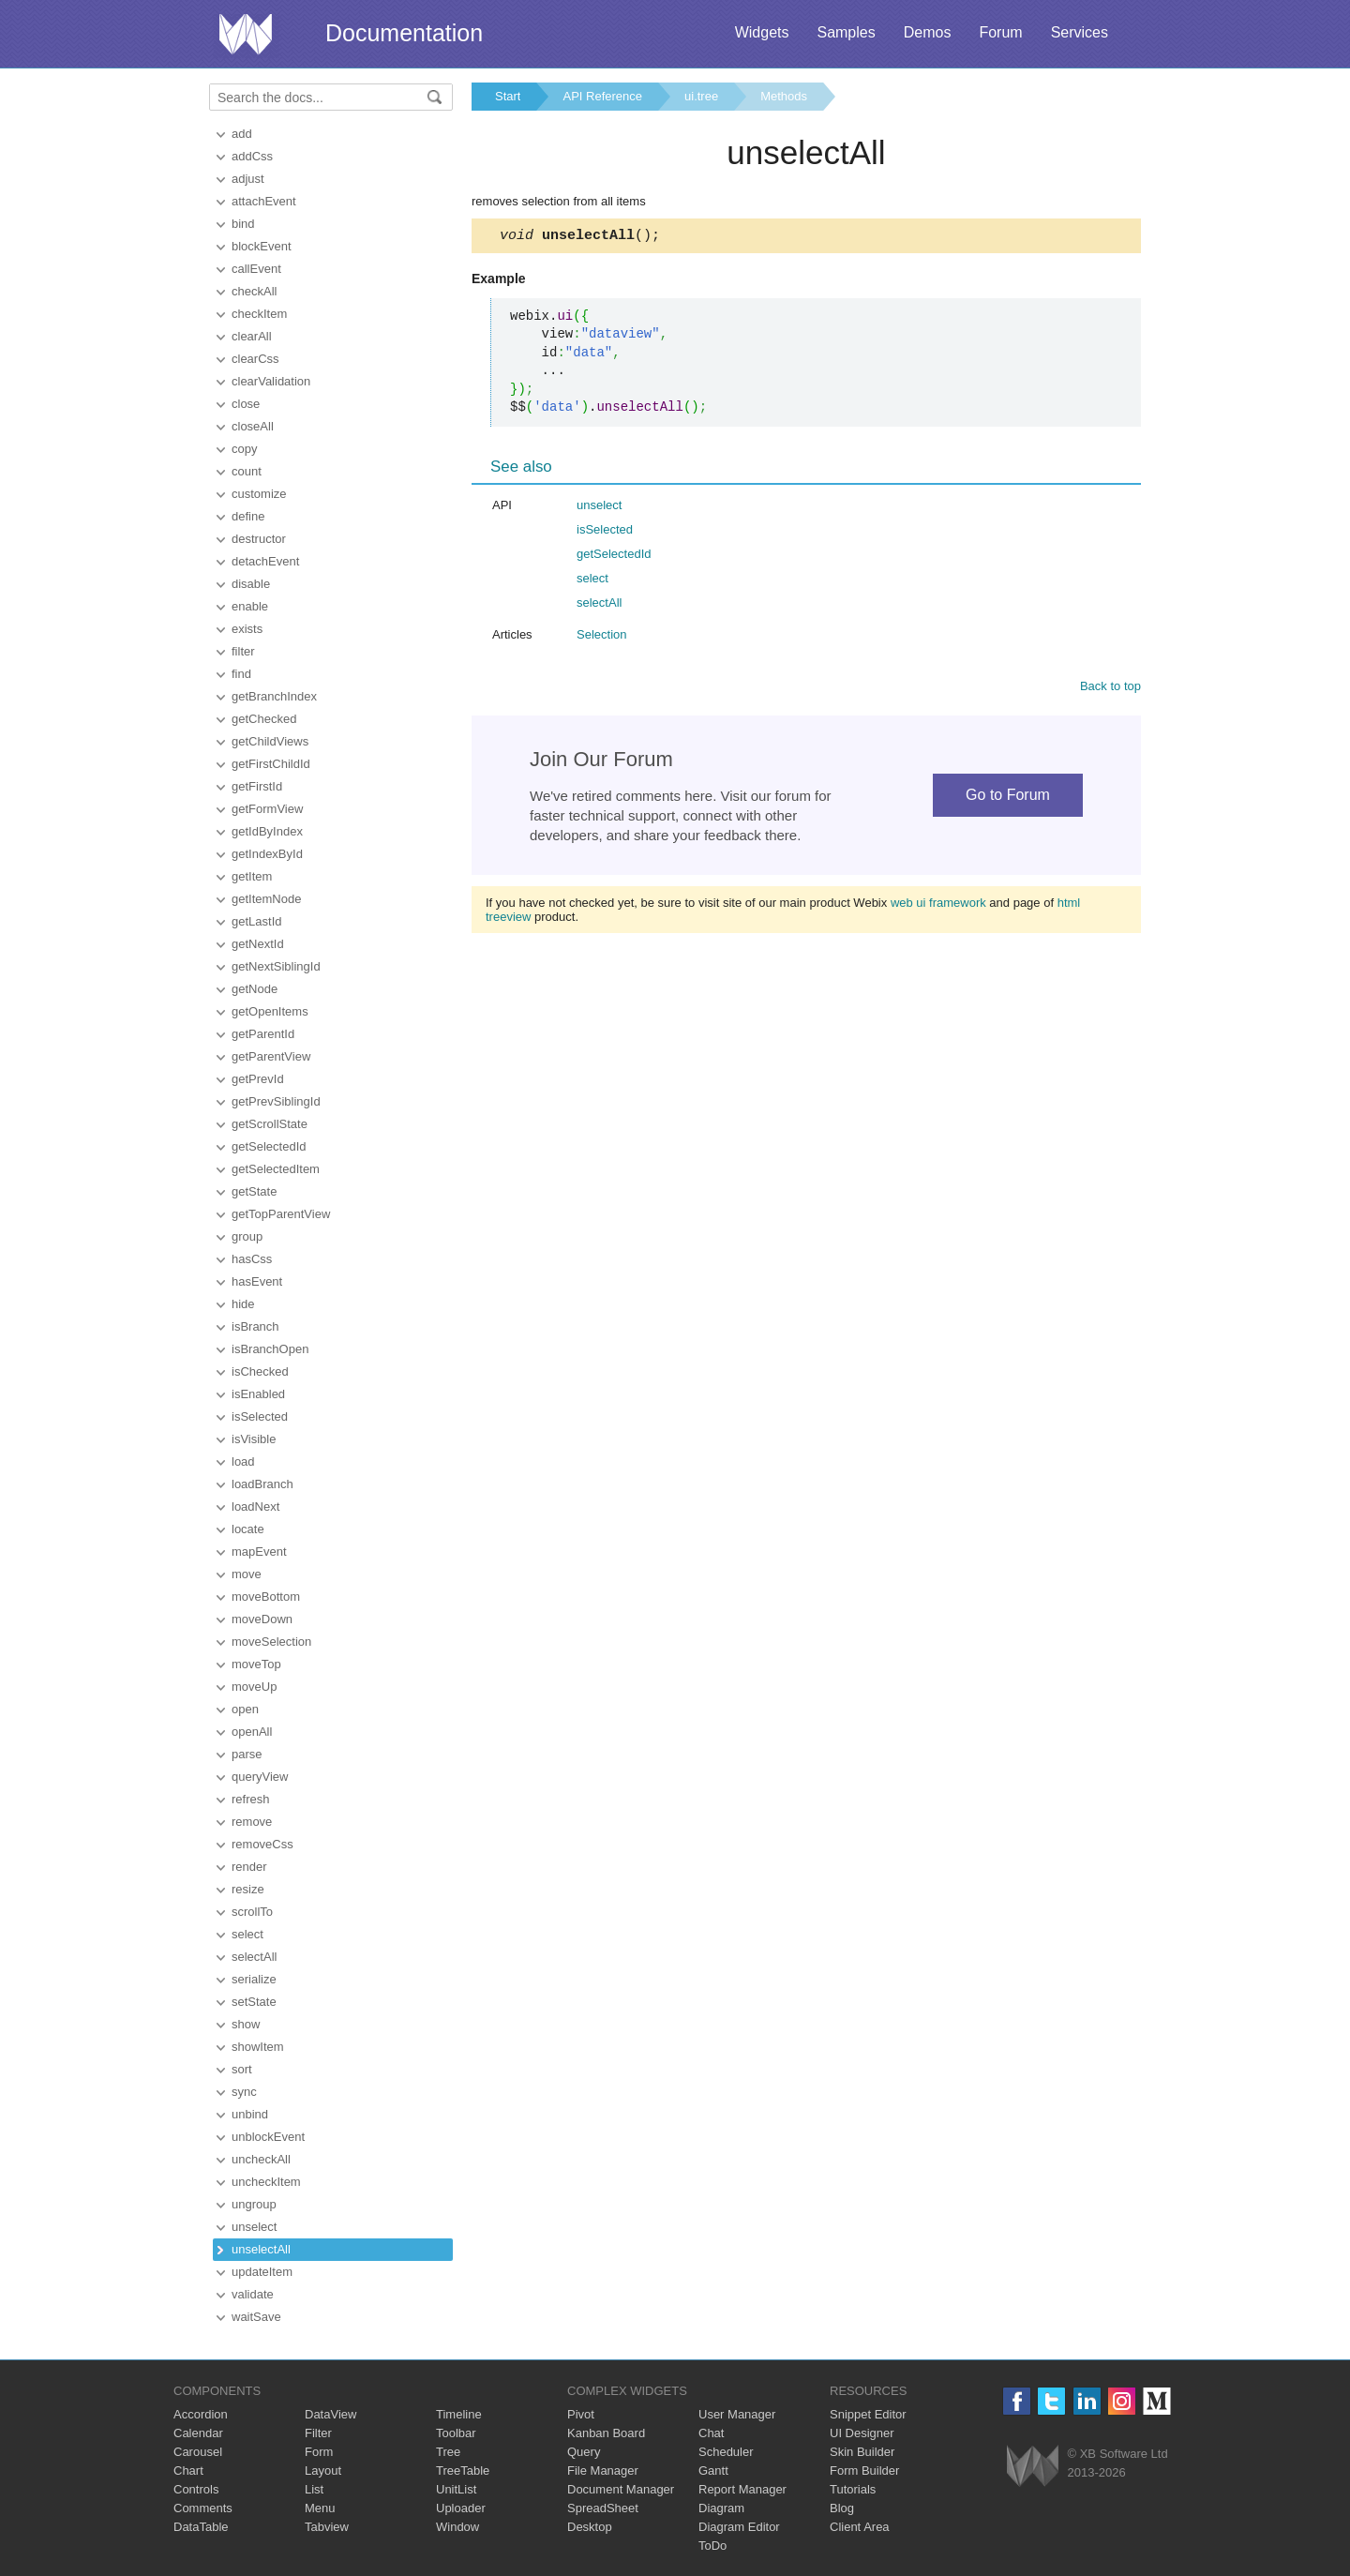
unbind (250, 2114)
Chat (711, 2433)
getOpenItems (270, 1011)
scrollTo (252, 1912)
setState (254, 2002)
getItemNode (266, 899)
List (314, 2489)
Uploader (461, 2508)
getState (254, 1191)
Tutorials (853, 2489)
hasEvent (257, 1281)
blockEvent (262, 246)
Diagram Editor (739, 2527)
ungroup (254, 2204)
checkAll (254, 291)
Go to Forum (1008, 798)
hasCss (252, 1259)
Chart (188, 2470)
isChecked (260, 1371)
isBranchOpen (270, 1349)
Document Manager (620, 2489)
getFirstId (257, 786)
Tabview (327, 2527)
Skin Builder (862, 2452)
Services (1079, 32)
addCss (252, 156)
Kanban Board (606, 2433)
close (246, 404)
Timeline (459, 2414)
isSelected (260, 1416)
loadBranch (262, 1484)
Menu (320, 2508)
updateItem (262, 2272)
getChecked (264, 719)
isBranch (255, 1326)
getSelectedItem (276, 1169)
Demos (928, 32)
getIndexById (267, 854)
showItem (258, 2047)
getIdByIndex (267, 831)
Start (507, 96)
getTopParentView (281, 1214)
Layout (323, 2470)
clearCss (255, 359)
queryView (260, 1777)
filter (243, 651)
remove (252, 1822)
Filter (318, 2433)
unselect (254, 2227)
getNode (255, 989)
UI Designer (862, 2433)
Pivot (580, 2414)
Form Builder (864, 2470)
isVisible (254, 1439)
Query (583, 2452)
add (242, 134)
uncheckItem (266, 2182)
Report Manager (742, 2489)
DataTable (201, 2527)
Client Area (860, 2527)
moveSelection (271, 1641)
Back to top (1110, 689)
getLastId (257, 921)
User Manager (736, 2414)
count (247, 471)
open (245, 1709)
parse (247, 1754)
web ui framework (938, 905)
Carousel (197, 2452)
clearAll (252, 336)
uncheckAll (261, 2159)
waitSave (256, 2317)
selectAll (254, 1957)
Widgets (762, 32)
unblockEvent (268, 2137)
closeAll (253, 426)
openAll (252, 1732)
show (246, 2024)
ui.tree (701, 96)
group (247, 1236)
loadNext (255, 1506)
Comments (202, 2508)
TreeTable (462, 2470)
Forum (1000, 32)
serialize (254, 1979)
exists (247, 629)
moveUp (254, 1687)
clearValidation (271, 381)
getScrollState (270, 1124)
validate (253, 2294)
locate (248, 1529)
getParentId (263, 1034)
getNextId (258, 944)
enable (250, 606)
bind (243, 224)
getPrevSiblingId (276, 1101)
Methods (783, 96)
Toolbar (456, 2433)
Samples (846, 32)
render (249, 1867)
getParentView (271, 1056)
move (247, 1574)
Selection (601, 637)
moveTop (256, 1664)
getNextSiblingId (276, 966)
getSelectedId (269, 1146)
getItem (252, 876)
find (241, 674)
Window (457, 2527)
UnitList (456, 2489)
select (247, 1934)
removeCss (262, 1844)
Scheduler (726, 2452)
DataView (330, 2414)
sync (244, 2092)
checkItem (259, 314)
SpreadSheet (602, 2508)
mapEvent (259, 1551)
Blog (842, 2508)
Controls (195, 2489)
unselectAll (261, 2249)
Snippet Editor (868, 2414)
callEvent (256, 269)
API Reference (602, 96)
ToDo (712, 2545)
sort (242, 2069)
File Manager (602, 2470)
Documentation (404, 33)
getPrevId (258, 1079)
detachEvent (265, 561)
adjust (248, 179)
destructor (259, 539)
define (248, 516)
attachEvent (264, 201)
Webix (1032, 2466)
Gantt (713, 2470)
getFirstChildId (271, 764)
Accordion (200, 2414)
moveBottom (266, 1596)
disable (251, 584)
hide (243, 1304)
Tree (448, 2452)
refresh (250, 1799)
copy (244, 449)
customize (259, 494)
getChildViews (270, 741)
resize (248, 1889)
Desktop (589, 2527)
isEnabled (258, 1394)
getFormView (267, 809)
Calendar (198, 2433)
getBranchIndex (274, 696)
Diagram (721, 2508)
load (243, 1461)
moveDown (262, 1619)
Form (319, 2452)
